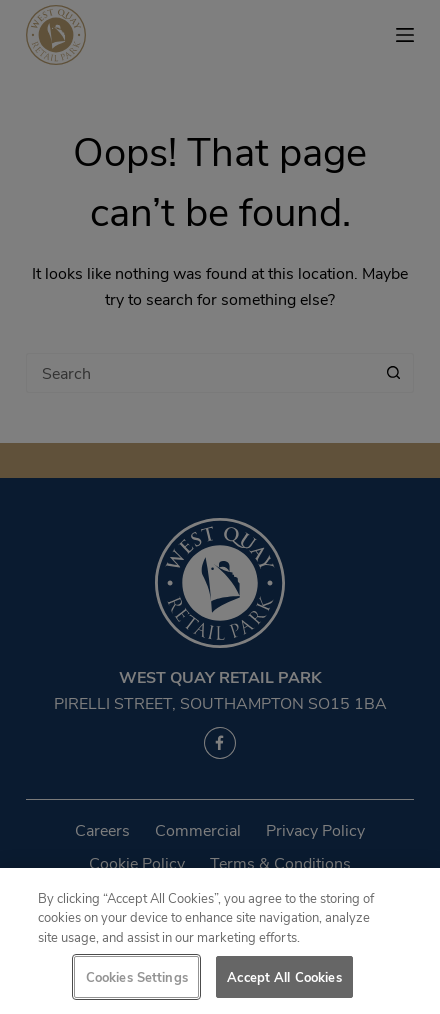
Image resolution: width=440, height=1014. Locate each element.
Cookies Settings (137, 976)
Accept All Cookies (284, 976)
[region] (220, 941)
